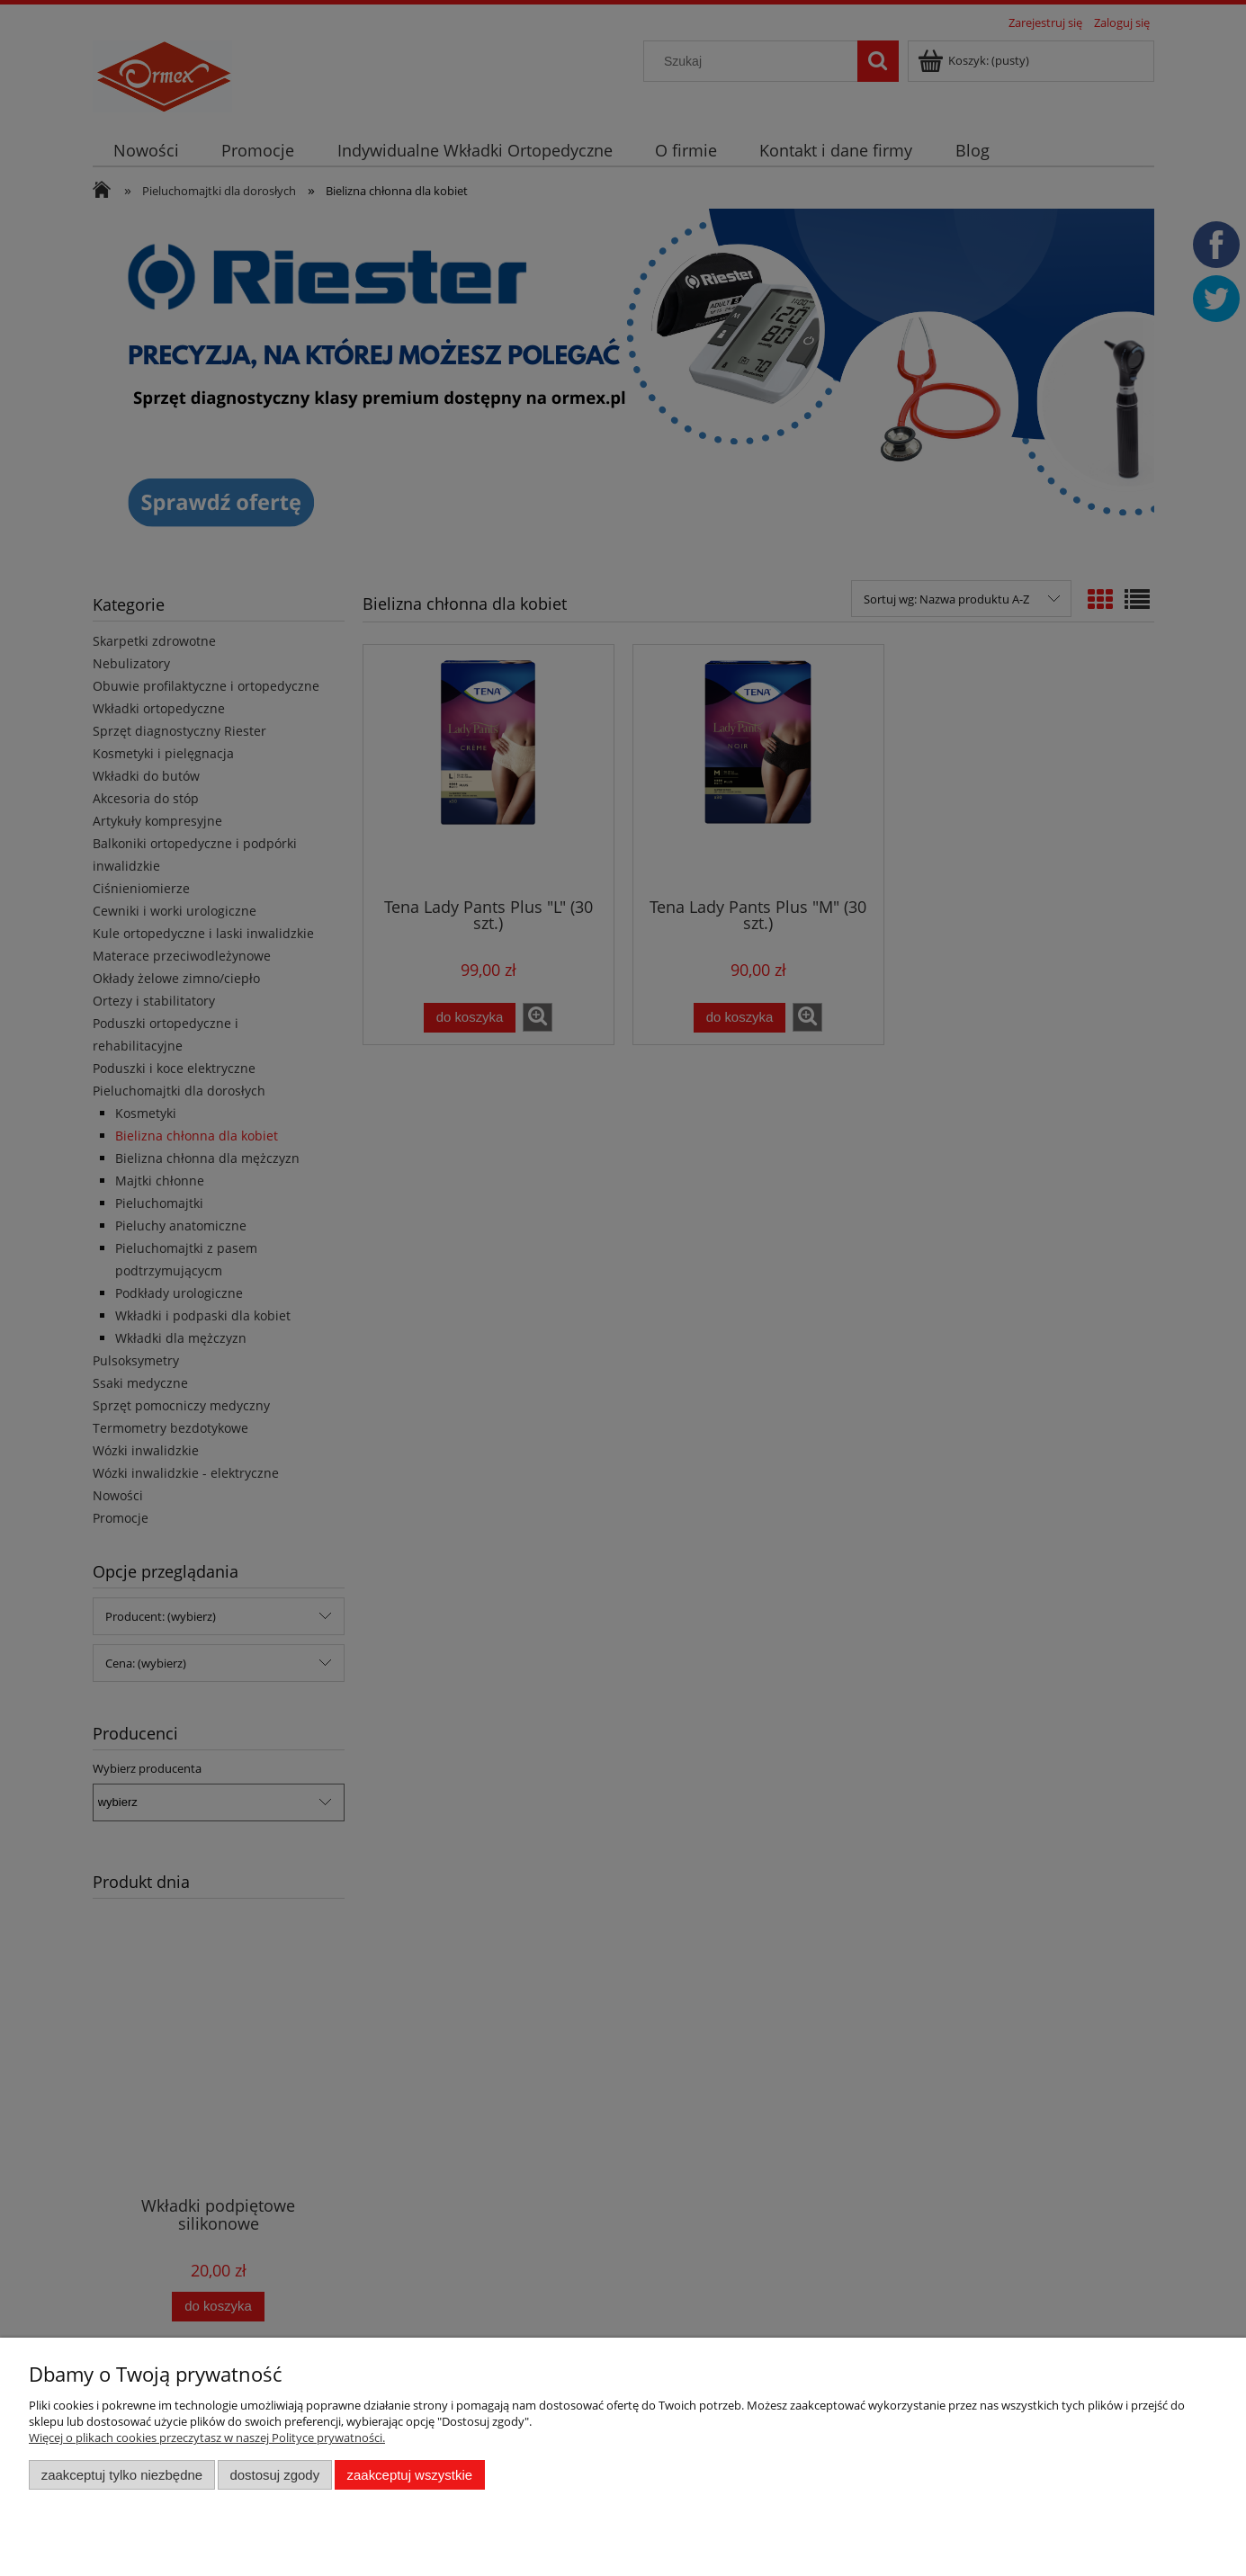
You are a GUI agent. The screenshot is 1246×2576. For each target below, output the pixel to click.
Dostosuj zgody (274, 2474)
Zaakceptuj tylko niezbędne (121, 2474)
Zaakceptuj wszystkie (409, 2474)
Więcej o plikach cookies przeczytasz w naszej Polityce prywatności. (207, 2437)
